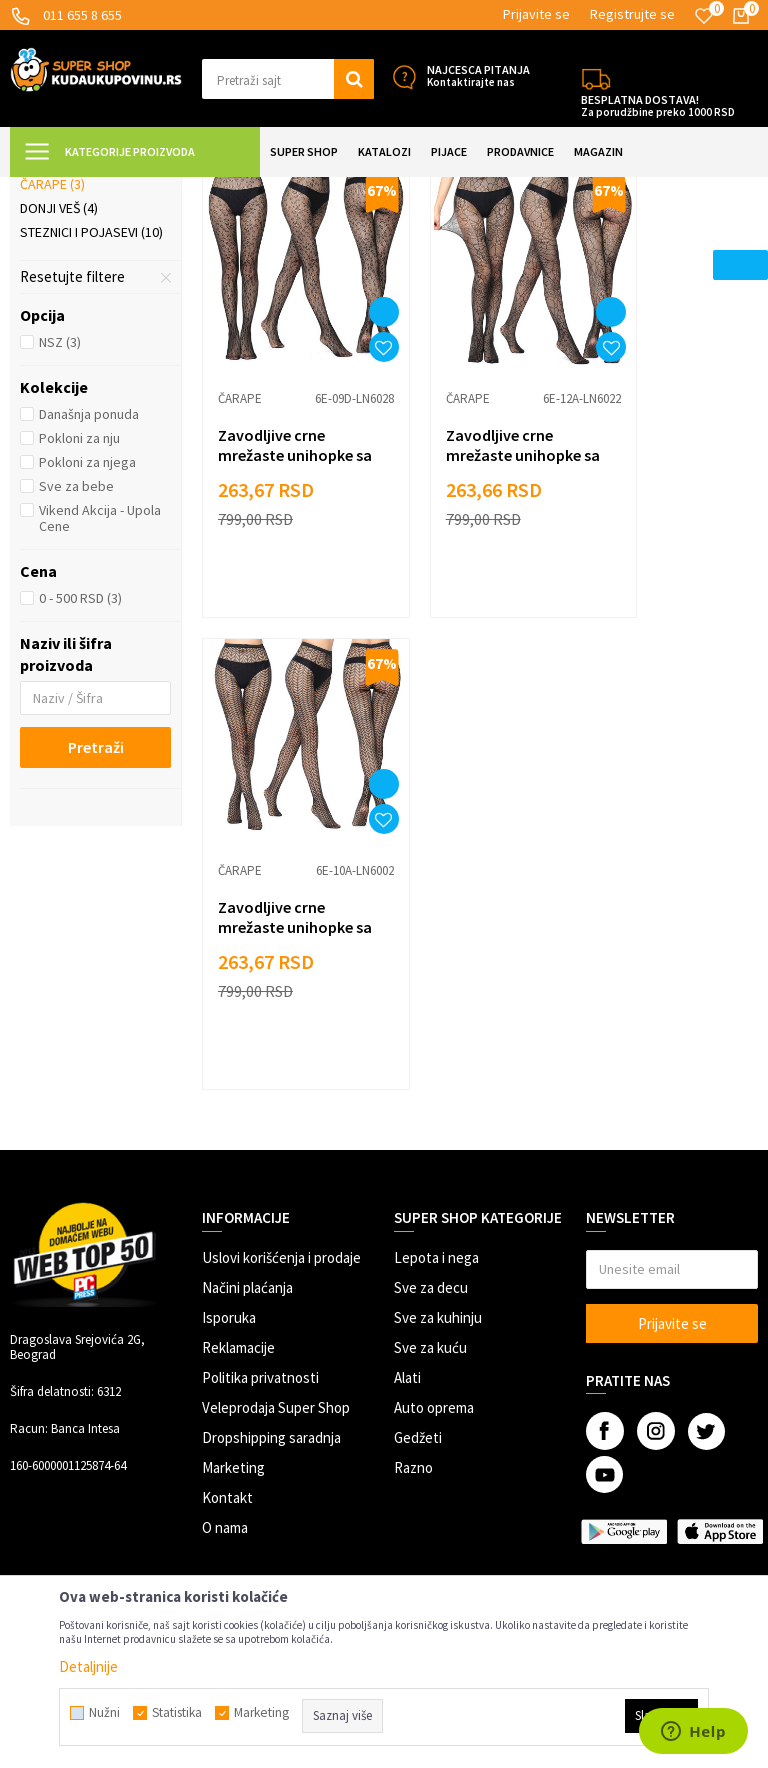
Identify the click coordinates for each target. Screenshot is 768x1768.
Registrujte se (632, 14)
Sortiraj (644, 239)
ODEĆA (213, 189)
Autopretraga (559, 239)
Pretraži (96, 924)
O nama (225, 1399)
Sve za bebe (76, 663)
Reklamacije (238, 1219)
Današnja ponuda (89, 591)
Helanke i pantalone (93, 289)
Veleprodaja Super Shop (276, 1279)
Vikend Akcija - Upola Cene (100, 695)
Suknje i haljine (80, 313)
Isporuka (229, 1189)
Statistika (177, 1713)
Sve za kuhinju (438, 1189)
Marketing (233, 1339)
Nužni (104, 1713)
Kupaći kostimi (76, 337)
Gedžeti (418, 1309)
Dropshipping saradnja (271, 1309)
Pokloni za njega (87, 639)
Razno (413, 1339)
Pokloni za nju (79, 615)
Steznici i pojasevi (91, 409)
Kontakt (227, 1369)
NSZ (60, 519)
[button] (288, 79)
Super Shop (148, 189)
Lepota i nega (436, 1129)
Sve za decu (431, 1159)
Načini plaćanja (247, 1159)
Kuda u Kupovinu (56, 189)
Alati (407, 1249)
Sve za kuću (430, 1219)
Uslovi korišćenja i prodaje (281, 1129)
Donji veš (59, 385)
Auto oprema (434, 1279)
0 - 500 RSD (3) (80, 775)
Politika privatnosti (260, 1249)
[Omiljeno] (704, 16)
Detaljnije (88, 1666)
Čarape (52, 361)
